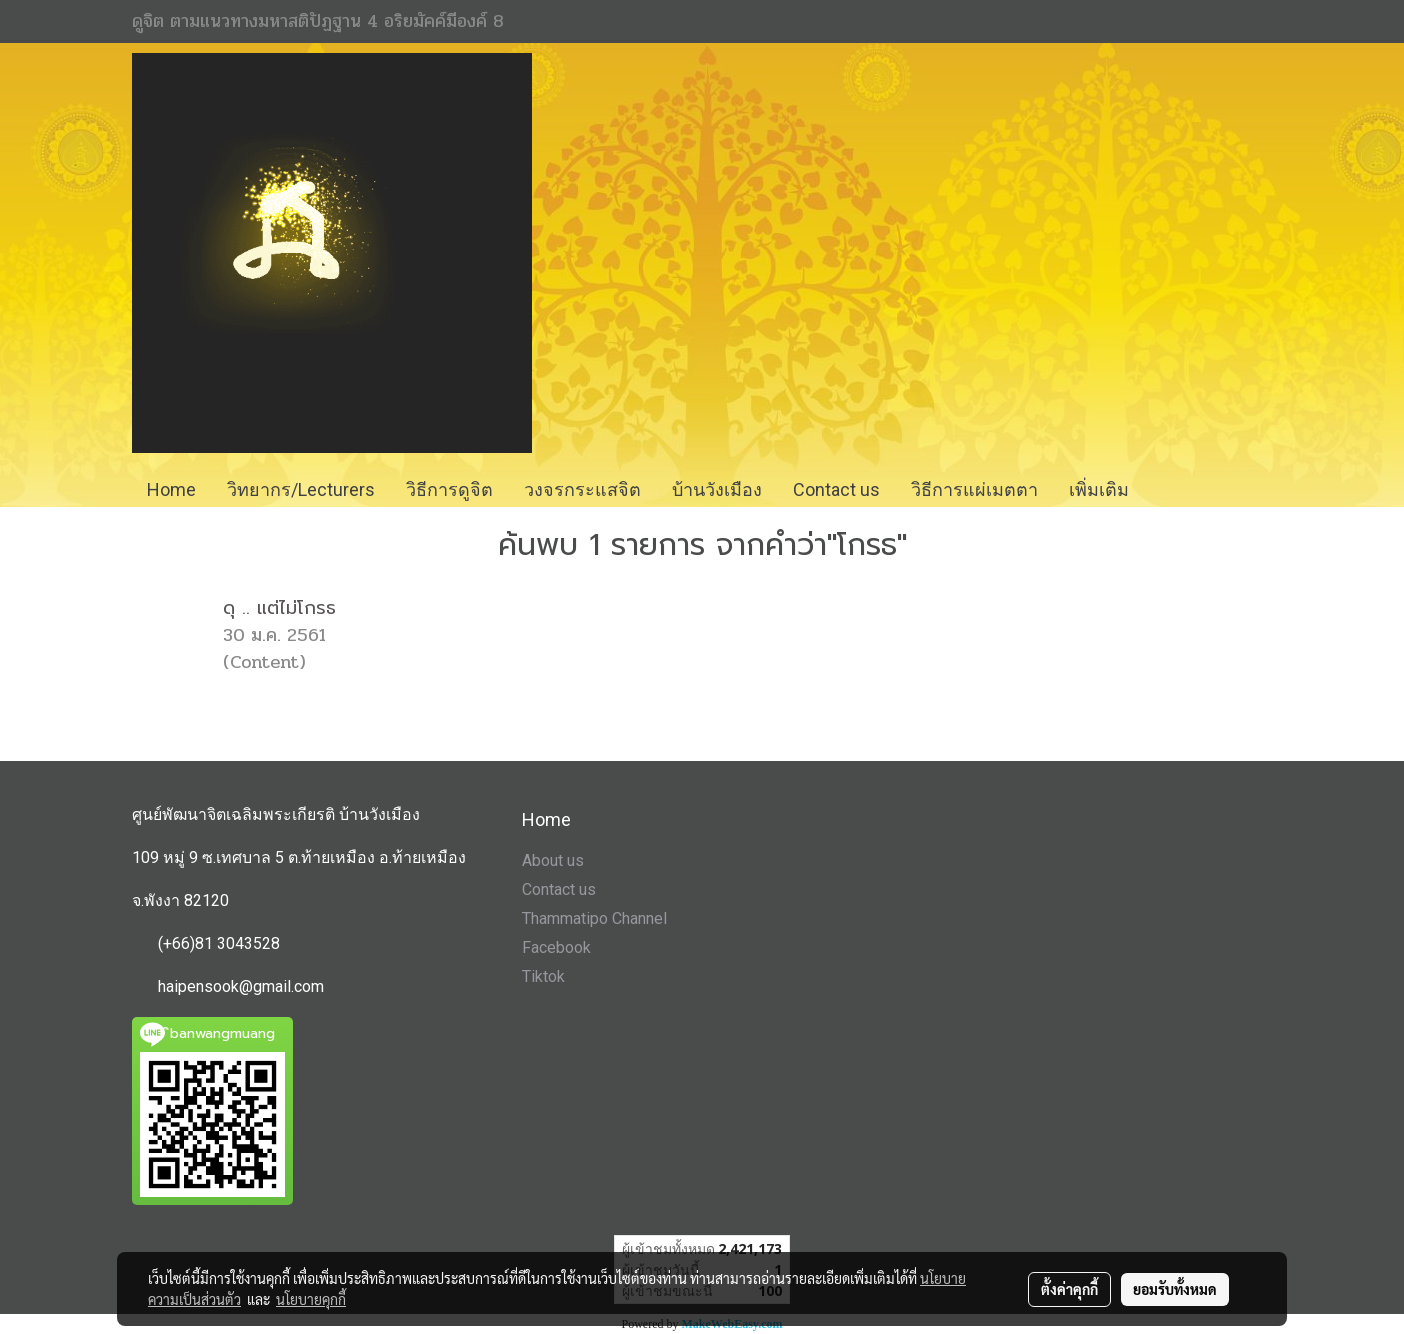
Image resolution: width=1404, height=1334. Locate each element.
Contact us (836, 489)
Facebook (556, 947)
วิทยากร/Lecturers (301, 489)
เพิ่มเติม (1099, 489)
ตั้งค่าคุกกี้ (1069, 1289)
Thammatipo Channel (594, 918)
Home (171, 489)
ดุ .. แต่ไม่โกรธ (279, 608)
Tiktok (543, 976)
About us (553, 860)
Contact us (559, 889)
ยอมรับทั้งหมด (1175, 1289)
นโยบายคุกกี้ (311, 1299)
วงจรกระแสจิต (582, 489)
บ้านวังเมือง (717, 489)
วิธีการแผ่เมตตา (974, 489)
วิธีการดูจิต (449, 489)
